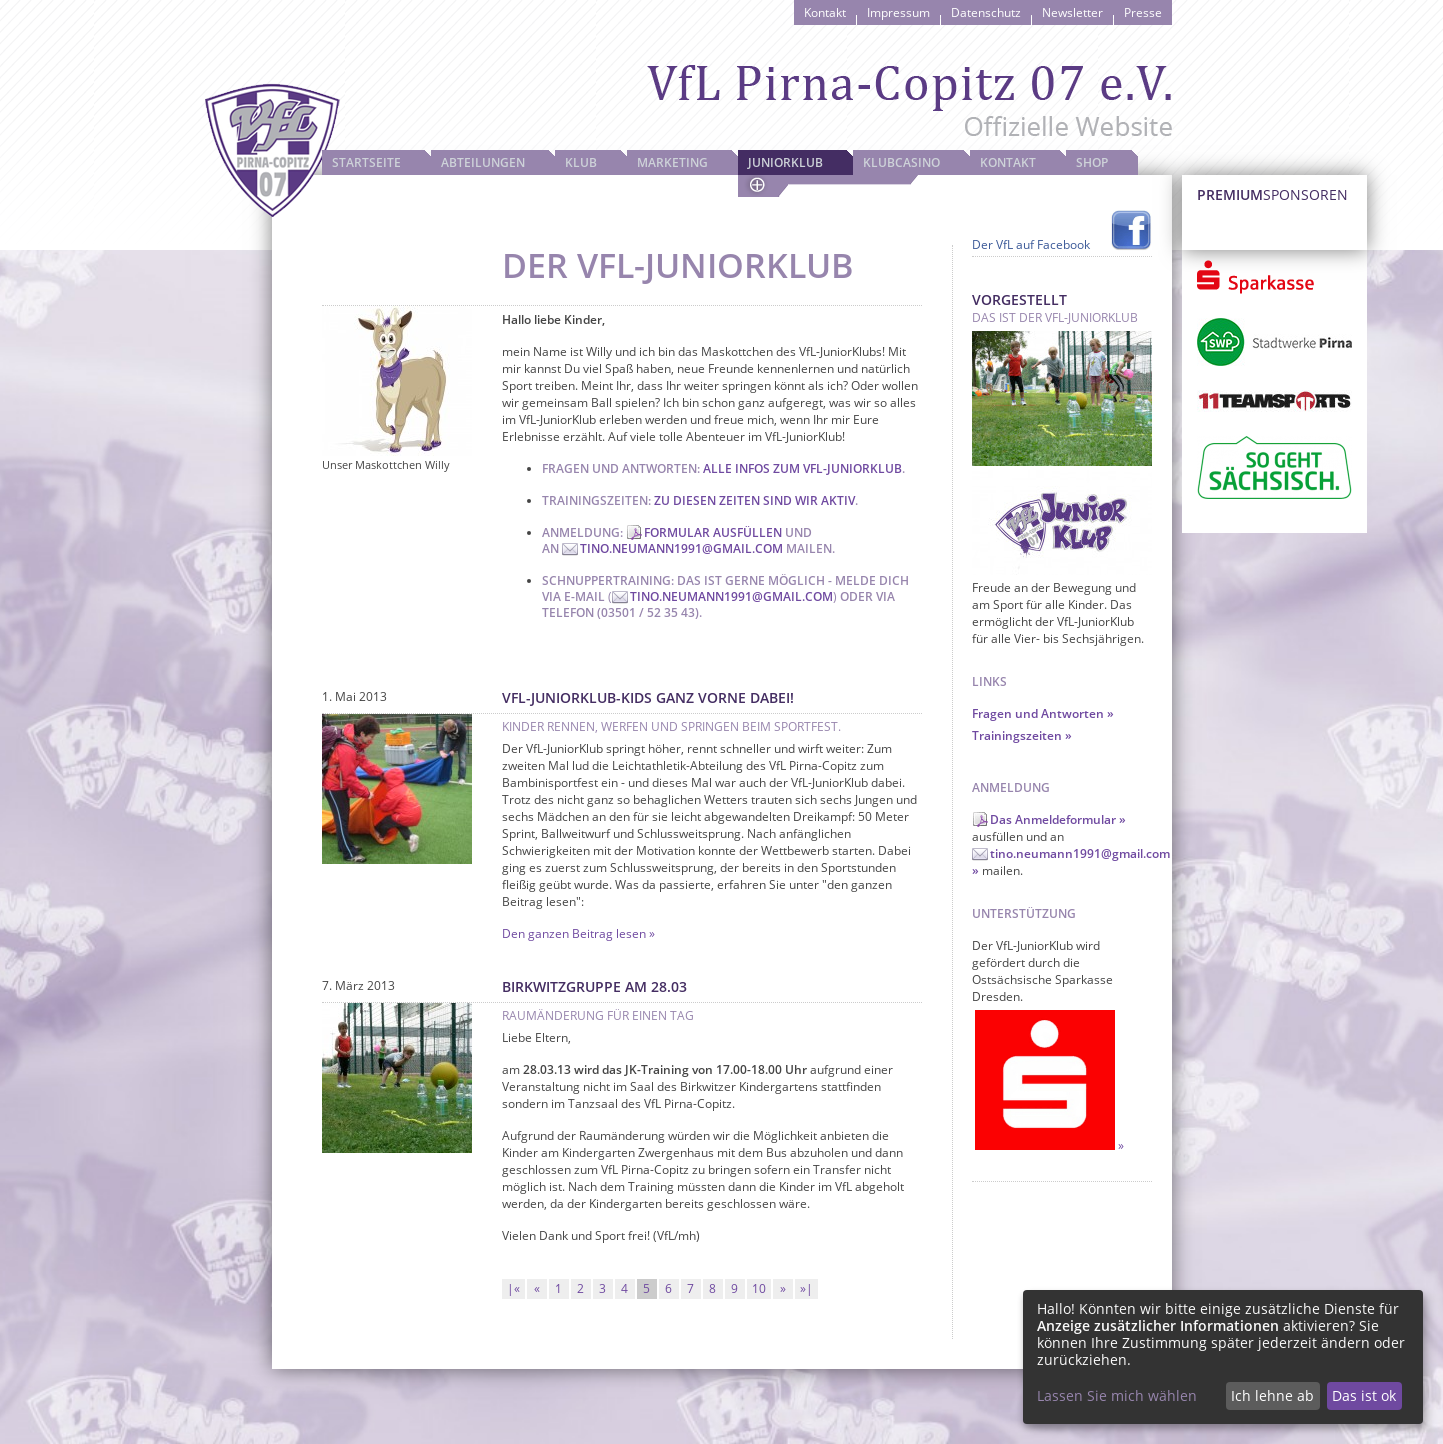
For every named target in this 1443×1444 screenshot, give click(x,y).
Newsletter (1072, 12)
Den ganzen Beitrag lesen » (578, 933)
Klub (581, 162)
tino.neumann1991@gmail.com (681, 548)
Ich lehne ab (1272, 1395)
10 (759, 1288)
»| (806, 1288)
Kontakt (825, 12)
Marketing (672, 162)
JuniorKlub (785, 162)
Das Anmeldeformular (1053, 819)
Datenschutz (986, 12)
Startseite (366, 162)
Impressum (898, 12)
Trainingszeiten (1017, 735)
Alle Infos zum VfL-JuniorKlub (802, 468)
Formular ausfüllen (713, 532)
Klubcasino (901, 162)
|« (513, 1288)
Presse (1143, 12)
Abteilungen (483, 162)
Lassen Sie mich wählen (1117, 1395)
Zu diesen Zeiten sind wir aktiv (754, 500)
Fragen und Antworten (1038, 713)
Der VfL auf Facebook (1031, 244)
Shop (1092, 162)
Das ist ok (1364, 1395)
